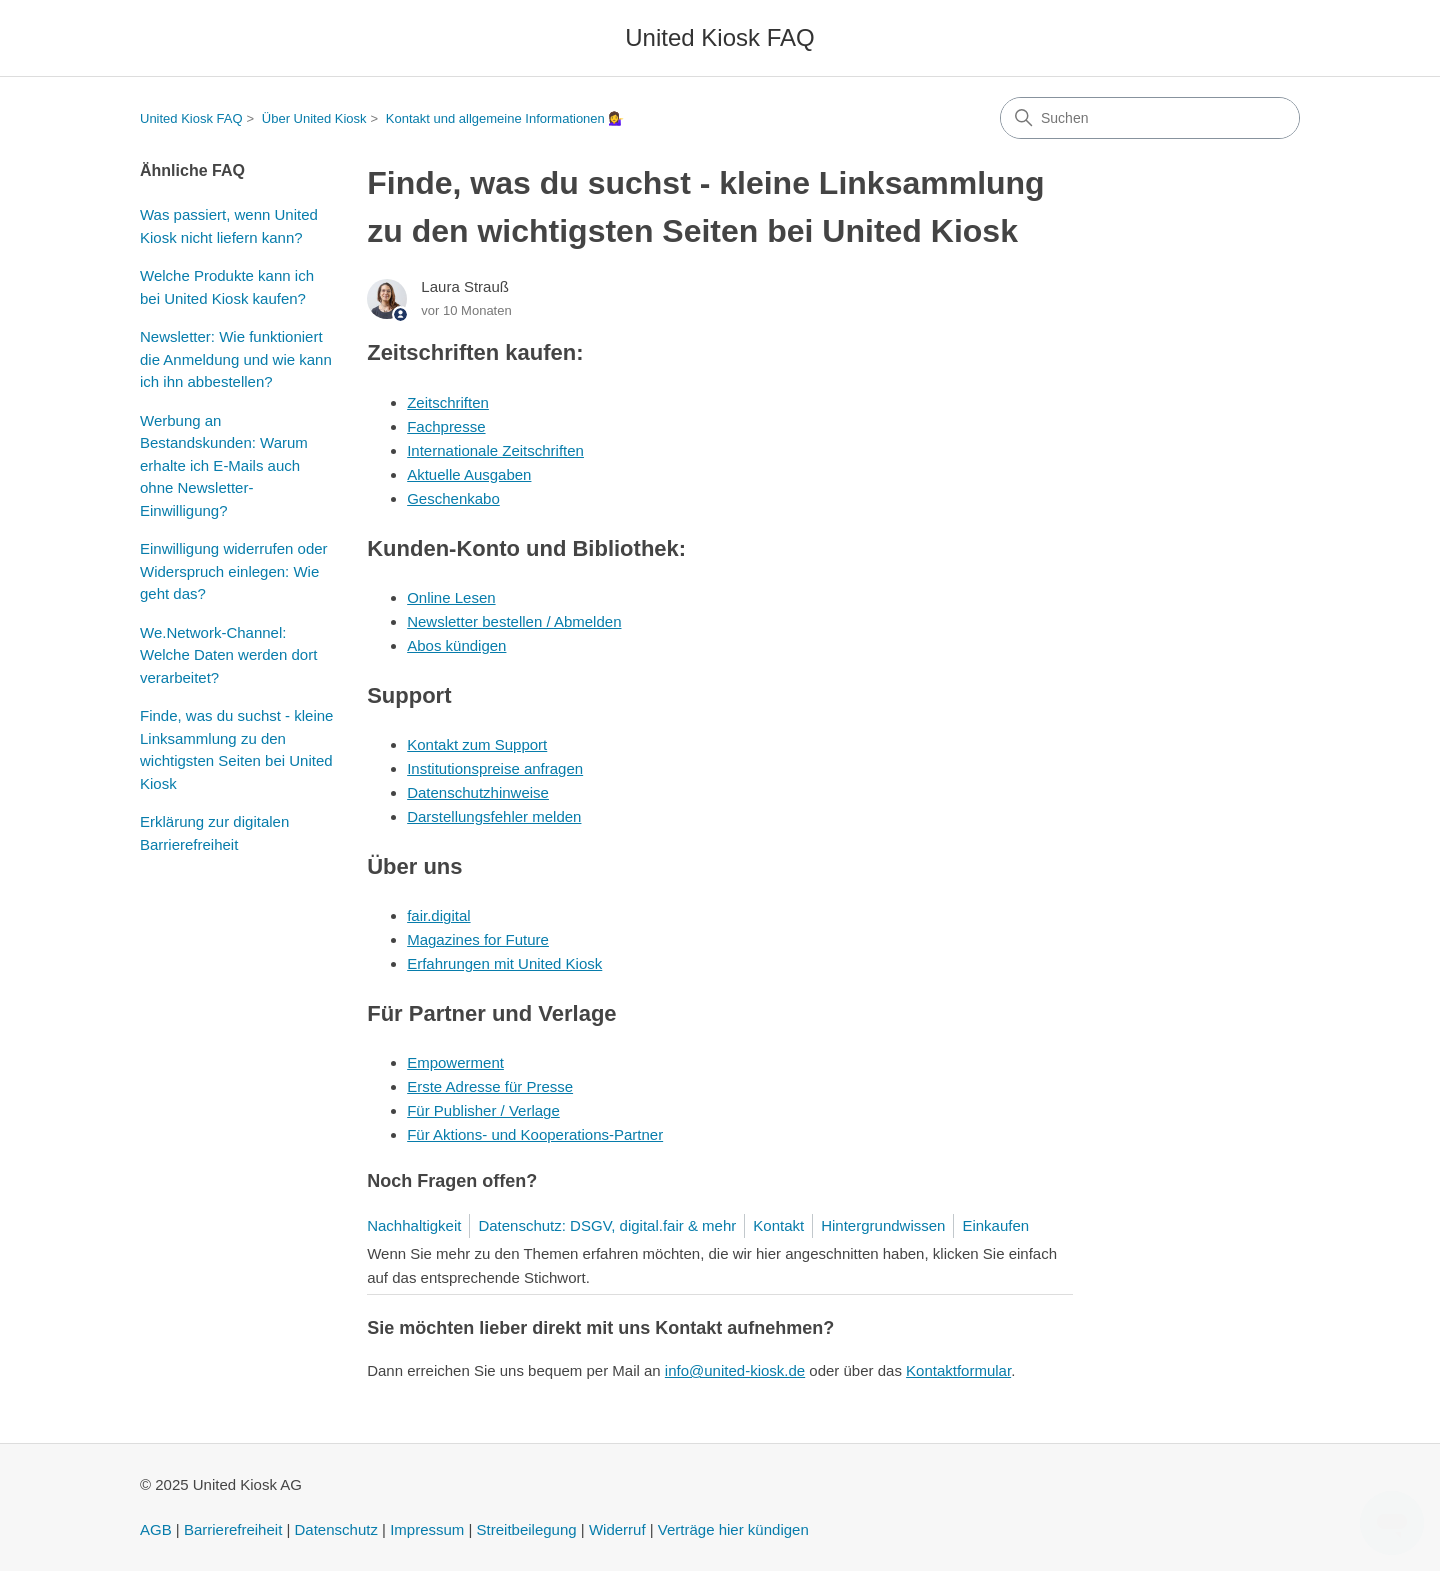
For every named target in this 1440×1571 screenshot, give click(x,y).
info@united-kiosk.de (735, 1370)
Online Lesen (451, 597)
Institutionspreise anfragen (495, 768)
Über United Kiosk (314, 118)
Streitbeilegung (527, 1529)
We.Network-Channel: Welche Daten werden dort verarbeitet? (228, 655)
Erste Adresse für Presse (490, 1086)
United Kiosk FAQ (191, 118)
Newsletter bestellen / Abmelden (514, 621)
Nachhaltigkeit (414, 1225)
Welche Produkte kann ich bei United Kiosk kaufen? (227, 287)
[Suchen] (1150, 118)
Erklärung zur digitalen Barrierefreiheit (214, 833)
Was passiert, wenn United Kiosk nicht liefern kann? (229, 226)
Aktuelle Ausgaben (469, 474)
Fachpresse (446, 426)
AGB (156, 1529)
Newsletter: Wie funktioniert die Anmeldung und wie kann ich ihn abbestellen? (236, 359)
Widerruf (617, 1529)
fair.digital (438, 915)
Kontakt (778, 1225)
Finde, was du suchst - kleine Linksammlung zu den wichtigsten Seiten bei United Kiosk (236, 749)
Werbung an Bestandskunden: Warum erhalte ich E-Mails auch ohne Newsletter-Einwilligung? (224, 465)
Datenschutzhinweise (478, 792)
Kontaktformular (958, 1370)
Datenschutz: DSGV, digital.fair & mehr (607, 1225)
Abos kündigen (456, 645)
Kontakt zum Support (477, 744)
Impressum (427, 1529)
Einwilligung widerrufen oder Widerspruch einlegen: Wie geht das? (234, 571)
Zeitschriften (448, 402)
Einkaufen (995, 1225)
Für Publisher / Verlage (483, 1110)
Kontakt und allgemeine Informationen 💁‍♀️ (505, 118)
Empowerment (455, 1062)
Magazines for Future (478, 939)
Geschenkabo (453, 498)
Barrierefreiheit (233, 1529)
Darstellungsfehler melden (494, 816)
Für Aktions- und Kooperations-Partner (535, 1134)
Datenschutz (336, 1529)
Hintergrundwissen (883, 1225)
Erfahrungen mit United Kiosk (504, 963)
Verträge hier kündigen (733, 1529)
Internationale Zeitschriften (495, 450)
